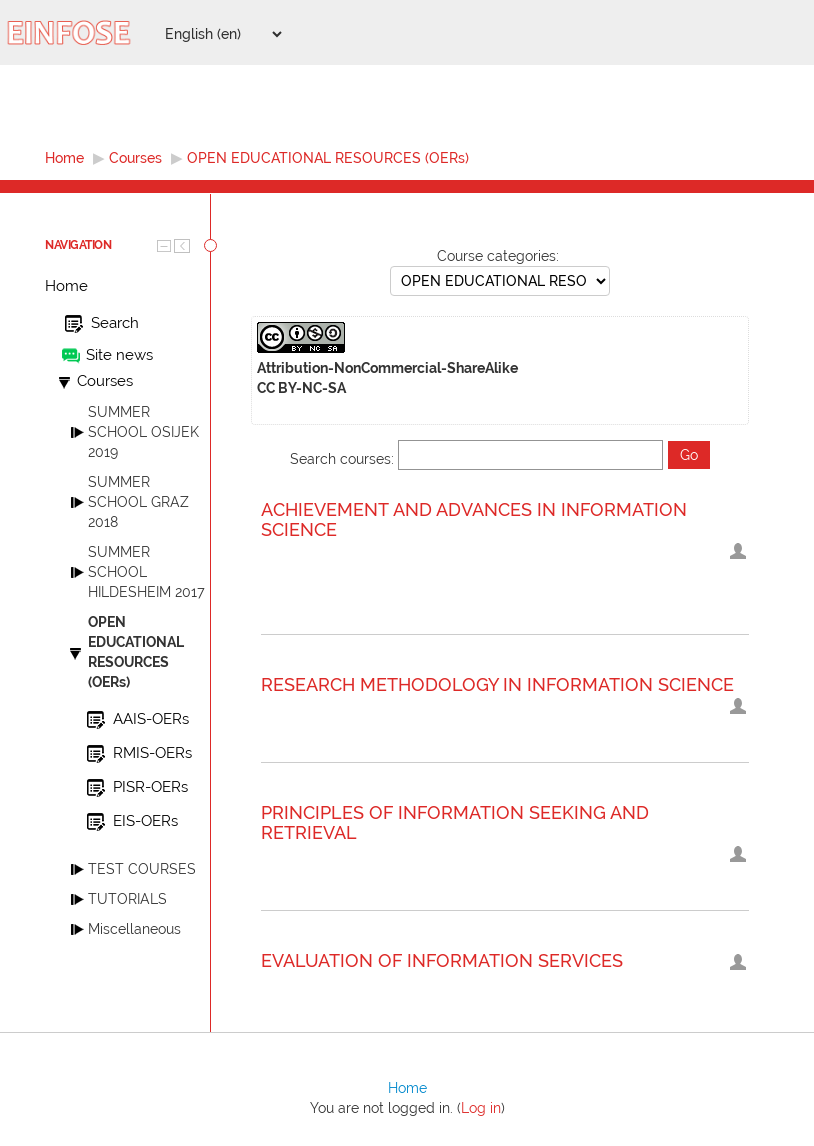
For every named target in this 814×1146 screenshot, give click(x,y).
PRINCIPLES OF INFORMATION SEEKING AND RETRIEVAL (455, 823)
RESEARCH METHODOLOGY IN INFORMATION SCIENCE (497, 685)
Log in (481, 1108)
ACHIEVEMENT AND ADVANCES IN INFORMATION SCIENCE (474, 520)
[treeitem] (127, 286)
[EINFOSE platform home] (80, 32)
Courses (105, 381)
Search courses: (344, 459)
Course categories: (498, 256)
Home (66, 286)
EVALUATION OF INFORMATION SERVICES (442, 961)
